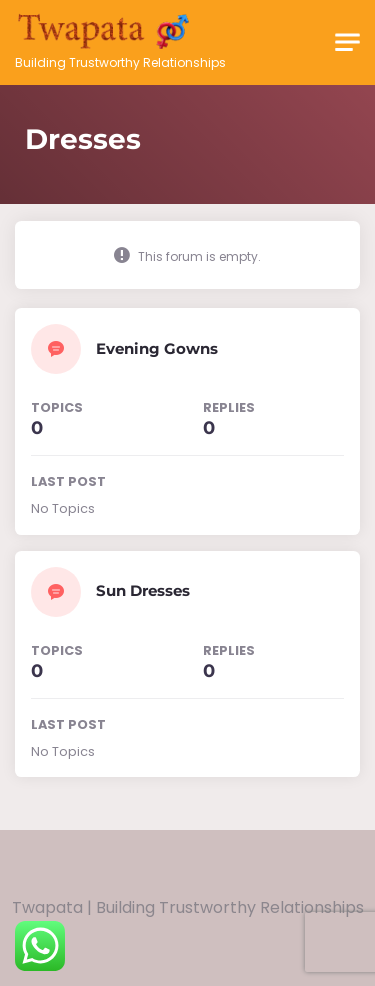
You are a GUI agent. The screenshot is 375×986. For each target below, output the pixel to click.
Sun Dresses (143, 590)
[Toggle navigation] (347, 42)
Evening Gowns (157, 348)
